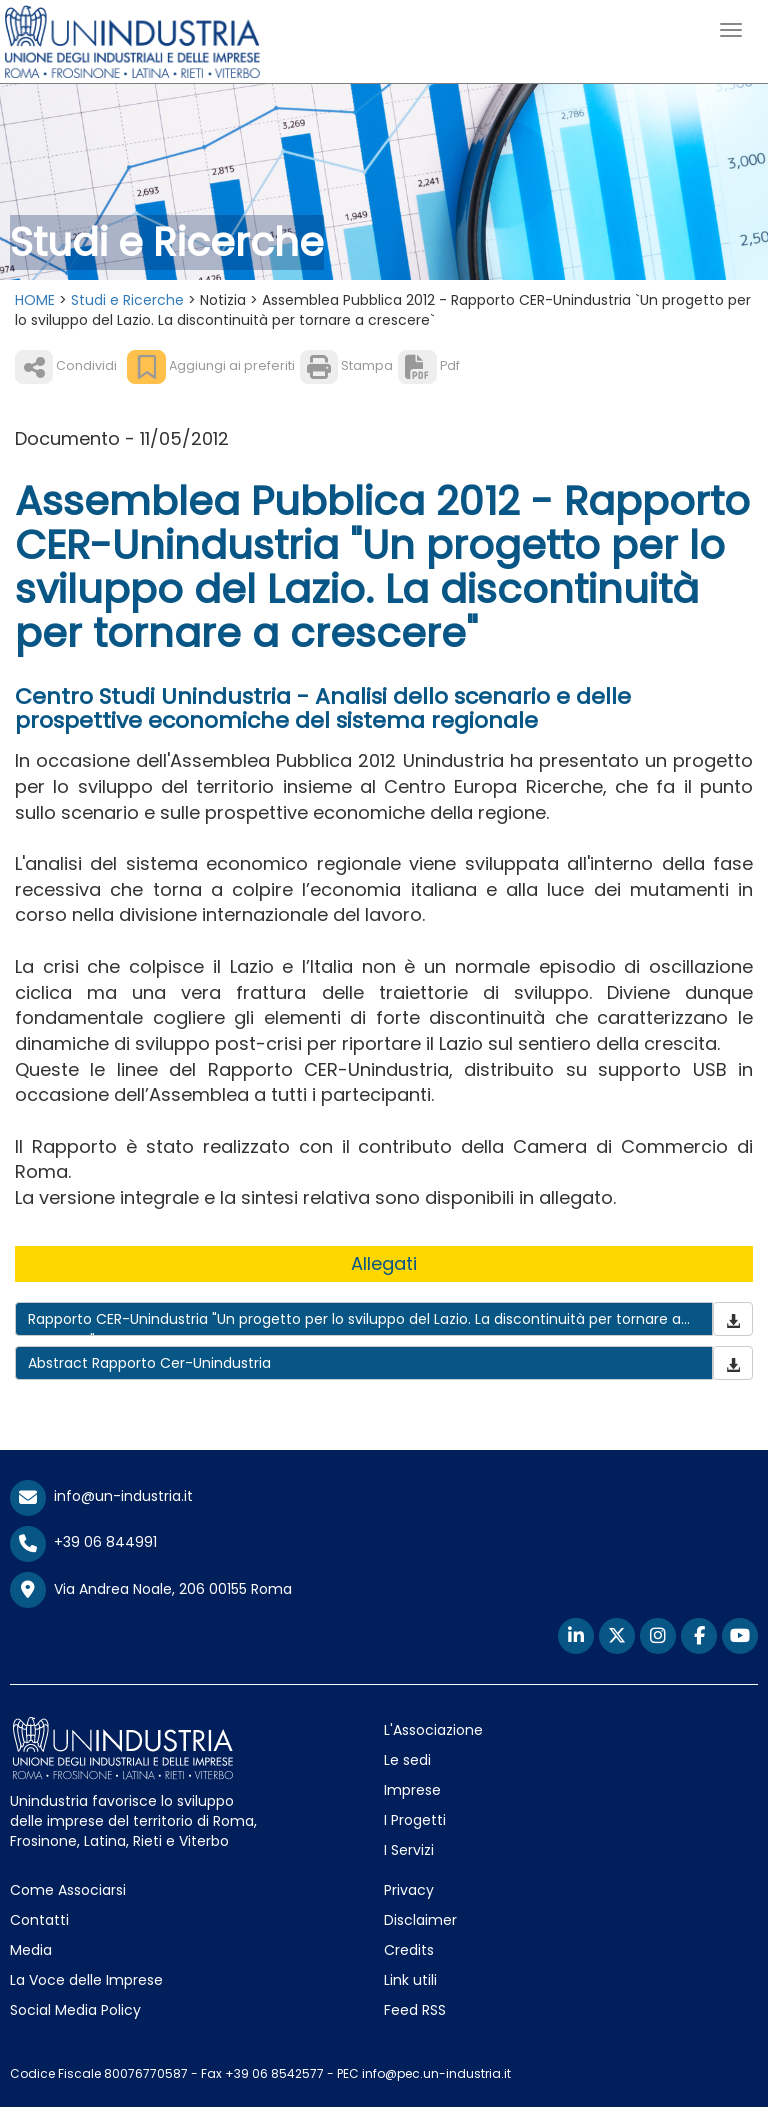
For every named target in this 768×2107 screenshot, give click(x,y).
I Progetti (415, 1820)
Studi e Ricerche (127, 300)
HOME (35, 300)
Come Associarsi (68, 1890)
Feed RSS (415, 2010)
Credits (409, 1950)
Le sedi (407, 1760)
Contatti (39, 1920)
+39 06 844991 (83, 1542)
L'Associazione (433, 1730)
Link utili (410, 1980)
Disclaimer (420, 1920)
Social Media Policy (75, 2010)
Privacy (409, 1890)
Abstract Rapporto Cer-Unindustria (149, 1363)
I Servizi (409, 1850)
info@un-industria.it (101, 1496)
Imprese (412, 1790)
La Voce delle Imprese (86, 1980)
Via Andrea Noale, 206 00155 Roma (151, 1590)
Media (31, 1950)
